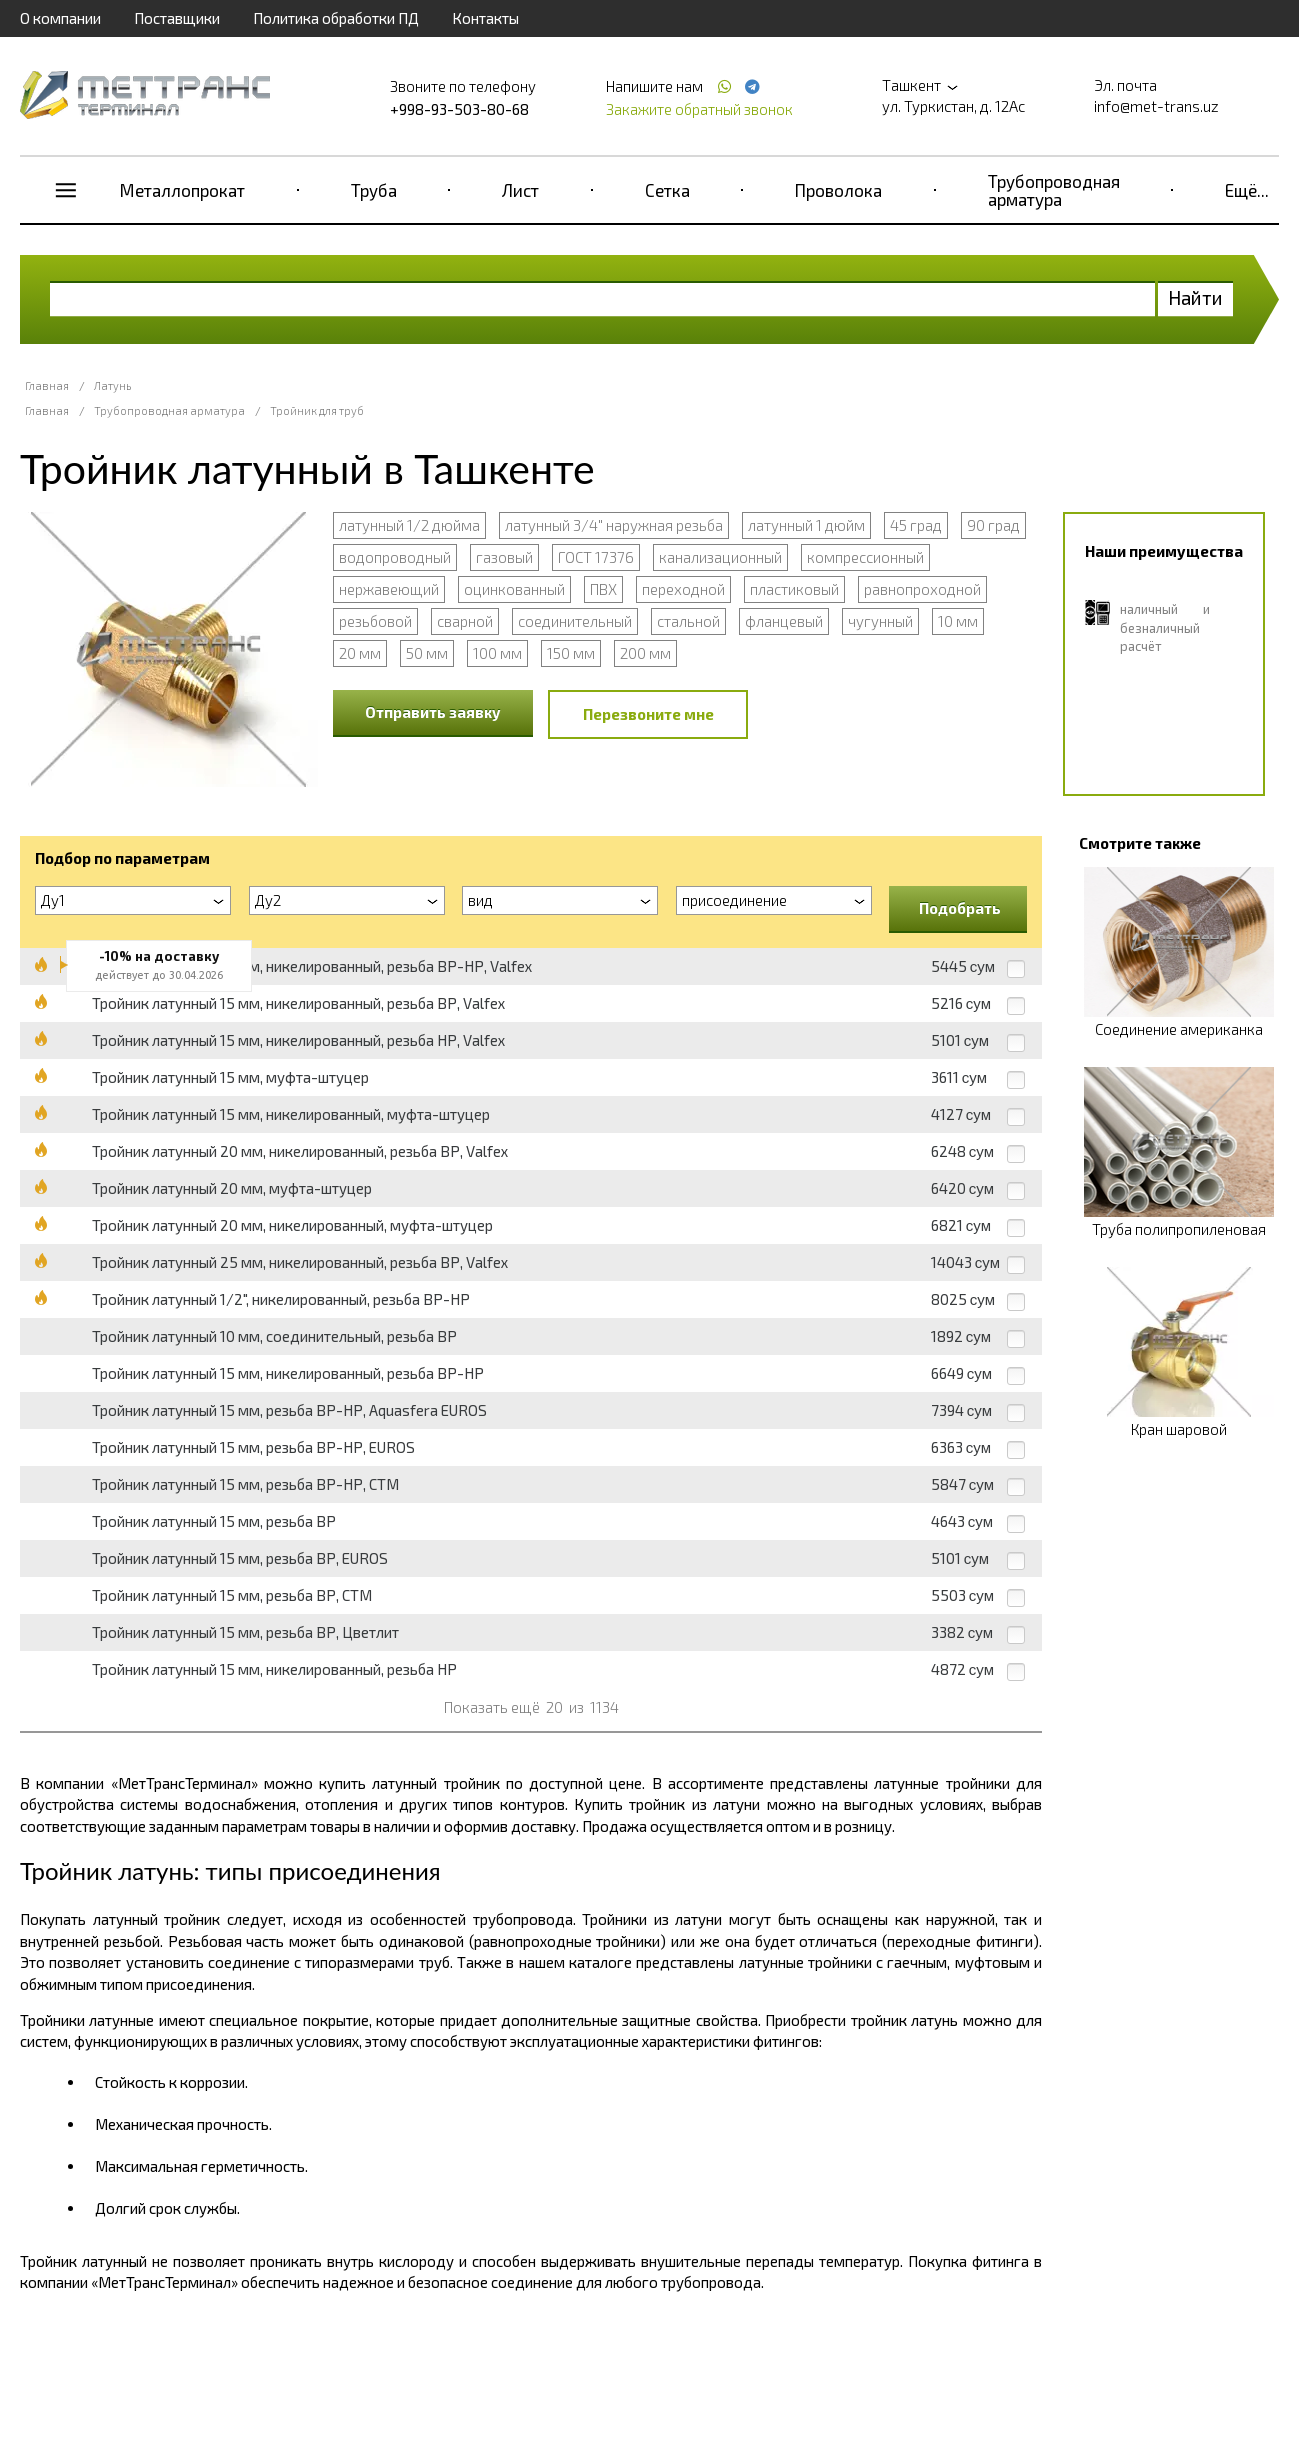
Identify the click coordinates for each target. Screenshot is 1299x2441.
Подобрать (960, 908)
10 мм (958, 621)
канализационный (720, 557)
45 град (916, 525)
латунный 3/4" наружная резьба (614, 525)
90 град (993, 525)
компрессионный (865, 557)
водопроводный (395, 557)
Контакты (485, 18)
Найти (1195, 297)
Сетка (667, 190)
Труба (374, 190)
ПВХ (603, 589)
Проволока (838, 190)
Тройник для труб (317, 410)
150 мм (571, 653)
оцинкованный (514, 589)
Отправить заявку (433, 712)
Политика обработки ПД (336, 18)
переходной (683, 589)
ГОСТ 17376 (596, 557)
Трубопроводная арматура (1054, 190)
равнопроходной (922, 589)
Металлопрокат (182, 190)
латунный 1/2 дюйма (409, 525)
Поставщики (177, 18)
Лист (520, 190)
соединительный (575, 621)
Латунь (112, 385)
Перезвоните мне (648, 714)
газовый (504, 557)
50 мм (427, 653)
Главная (47, 385)
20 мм (360, 653)
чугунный (880, 621)
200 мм (645, 653)
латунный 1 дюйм (806, 525)
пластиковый (794, 589)
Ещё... (1247, 190)
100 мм (497, 653)
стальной (688, 621)
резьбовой (375, 621)
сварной (465, 621)
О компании (60, 18)
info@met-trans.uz (1156, 106)
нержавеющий (389, 589)
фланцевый (784, 621)
